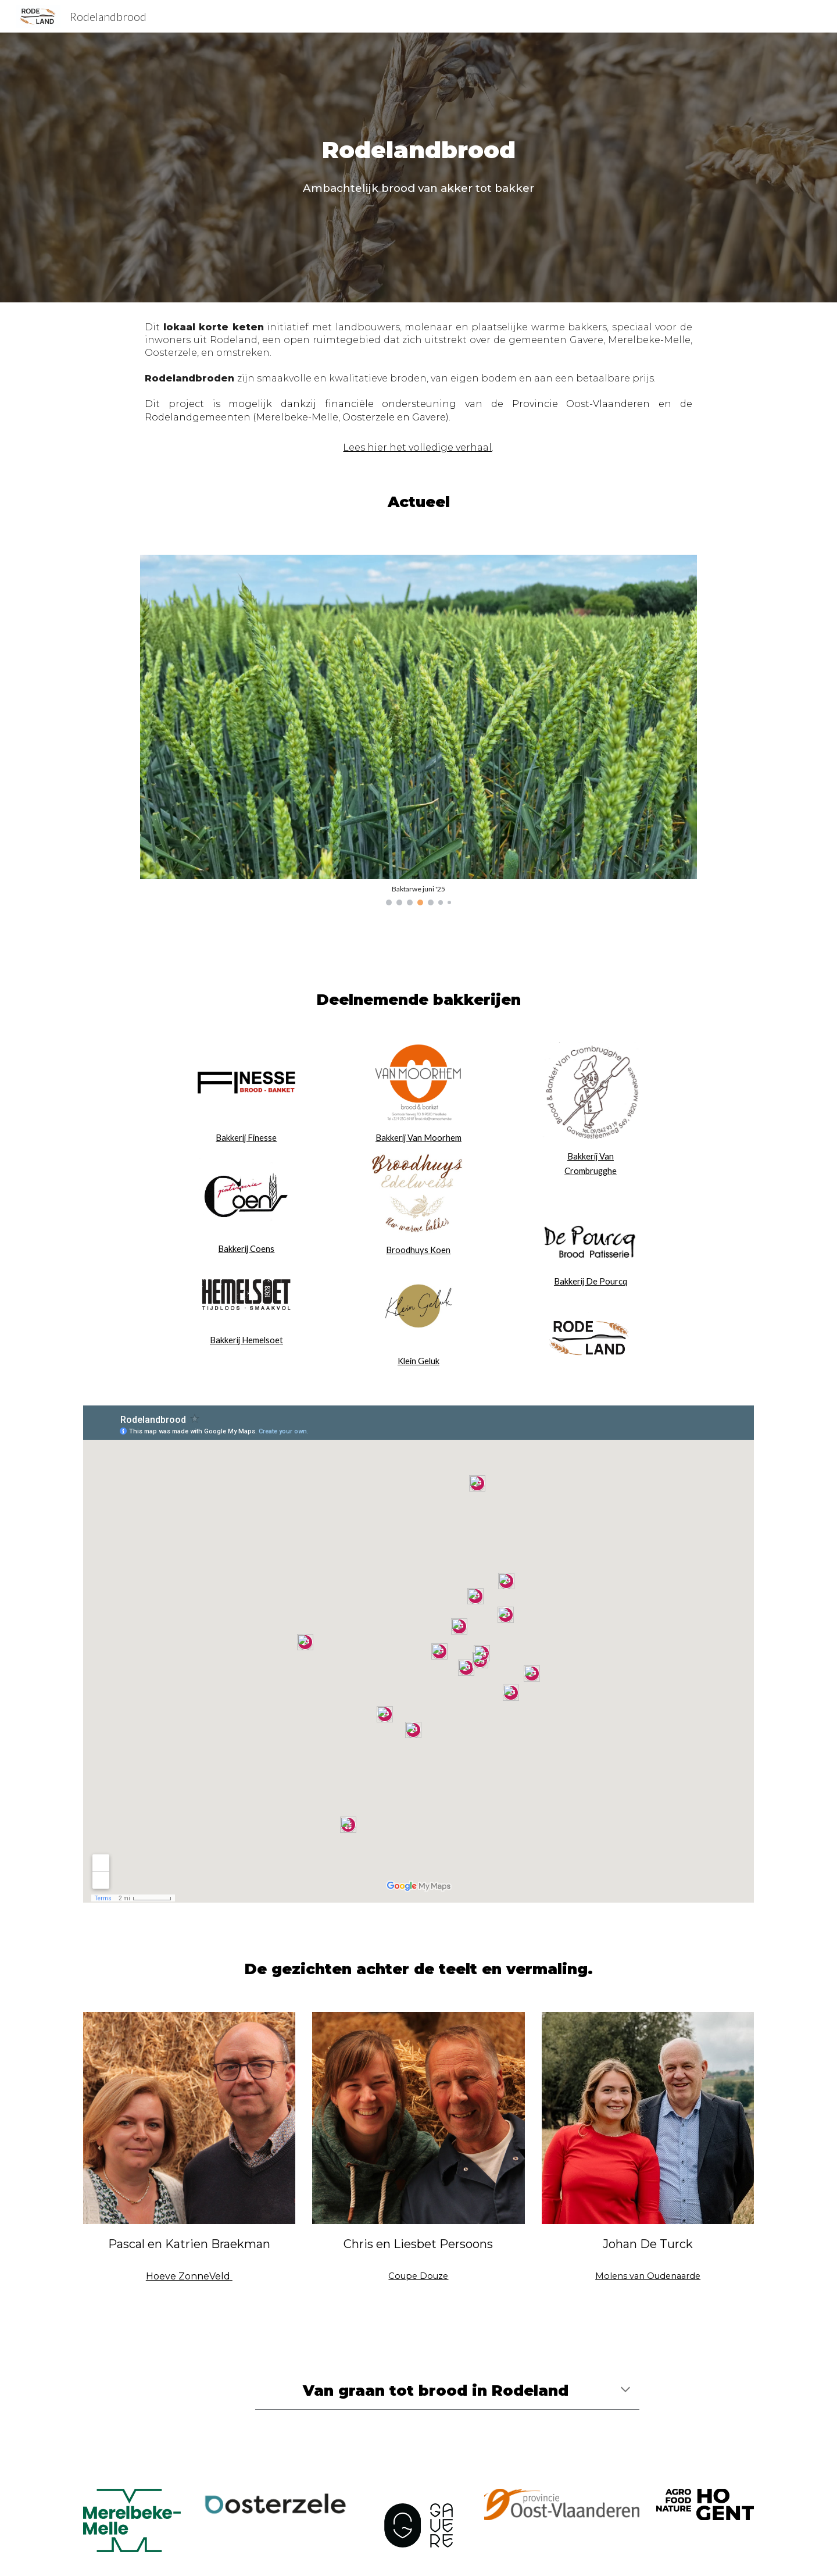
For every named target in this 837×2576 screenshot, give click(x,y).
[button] (625, 2390)
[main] (418, 150)
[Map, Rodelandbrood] (418, 1654)
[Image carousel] (418, 730)
